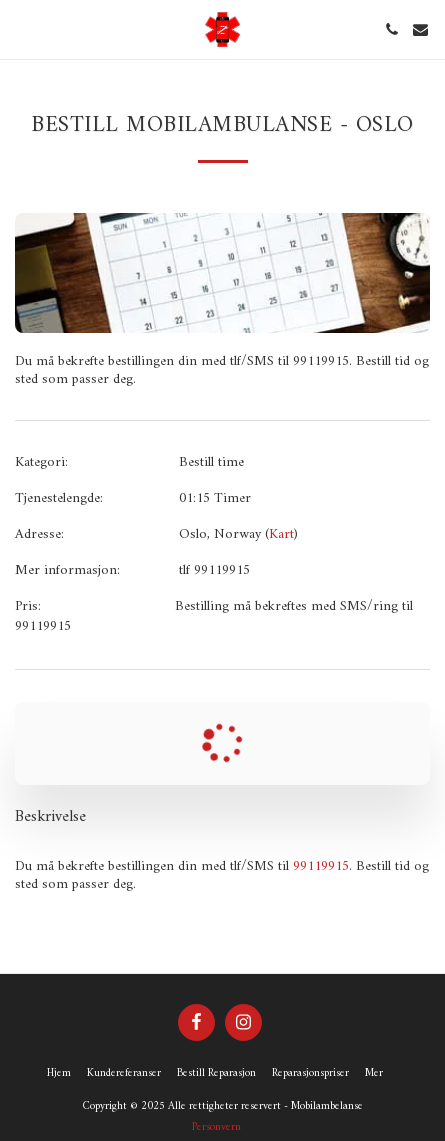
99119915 (321, 866)
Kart (281, 534)
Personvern (216, 1127)
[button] (22, 28)
